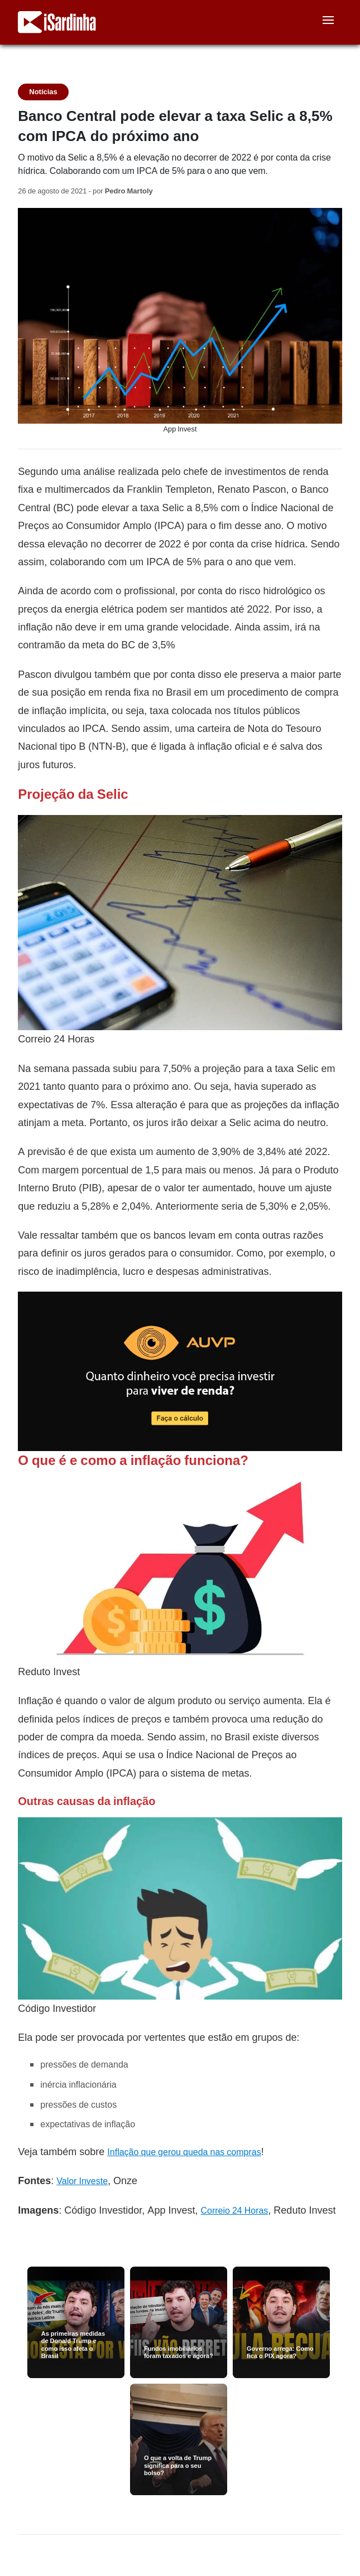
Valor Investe (82, 2181)
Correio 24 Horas (234, 2210)
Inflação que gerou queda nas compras (184, 2152)
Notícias (43, 91)
